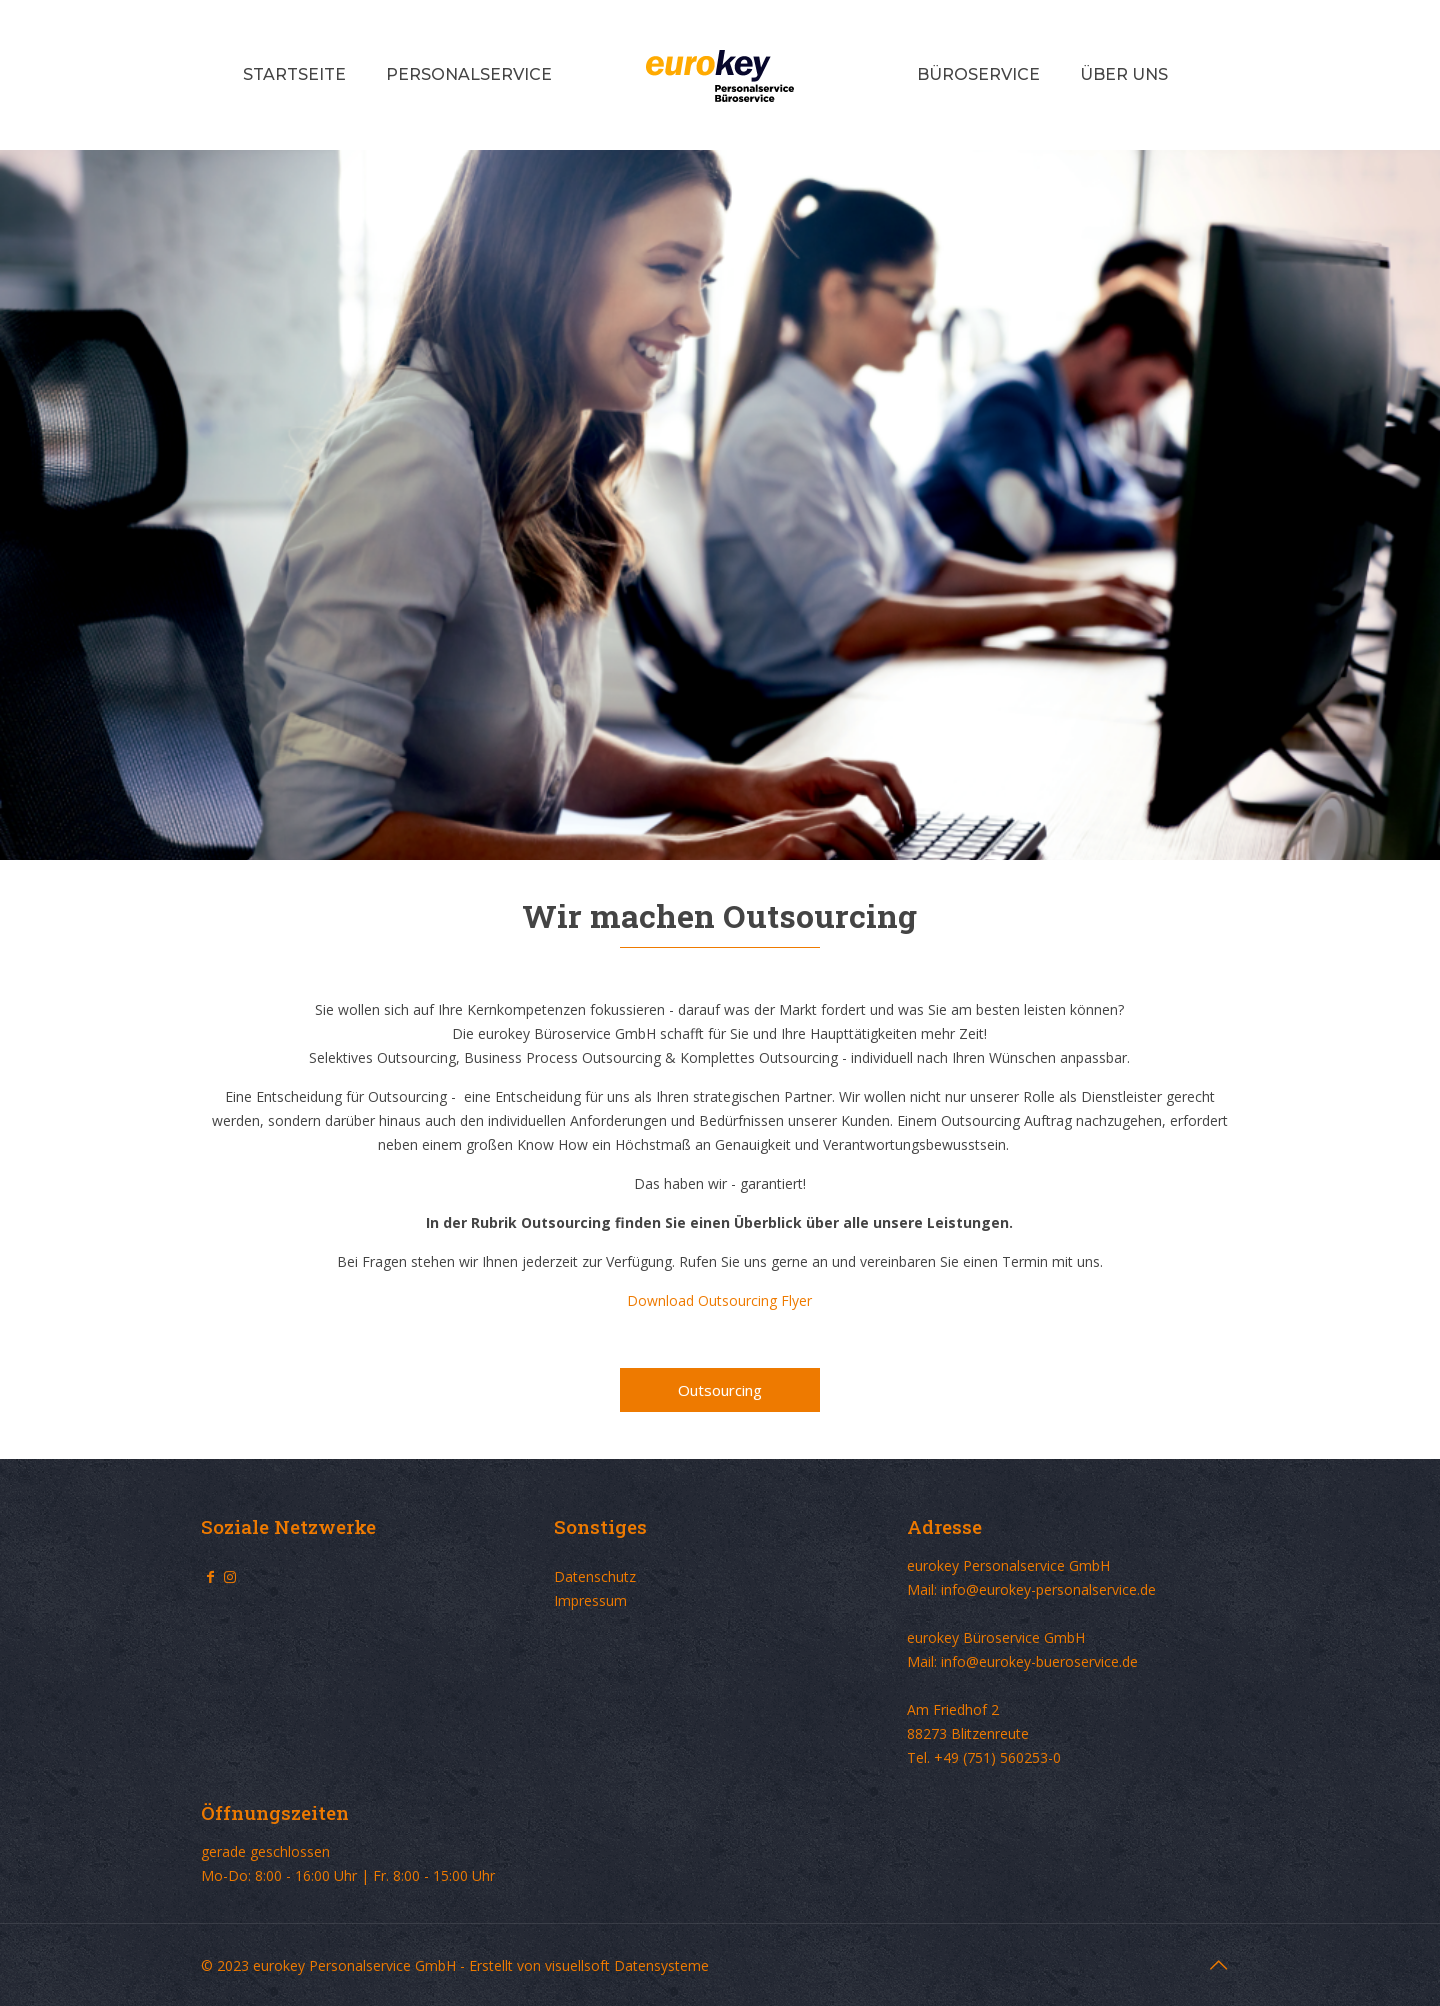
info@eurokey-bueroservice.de (1039, 1661)
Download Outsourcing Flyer (719, 1300)
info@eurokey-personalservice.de (1048, 1589)
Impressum (590, 1600)
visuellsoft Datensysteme (627, 1965)
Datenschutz (595, 1576)
